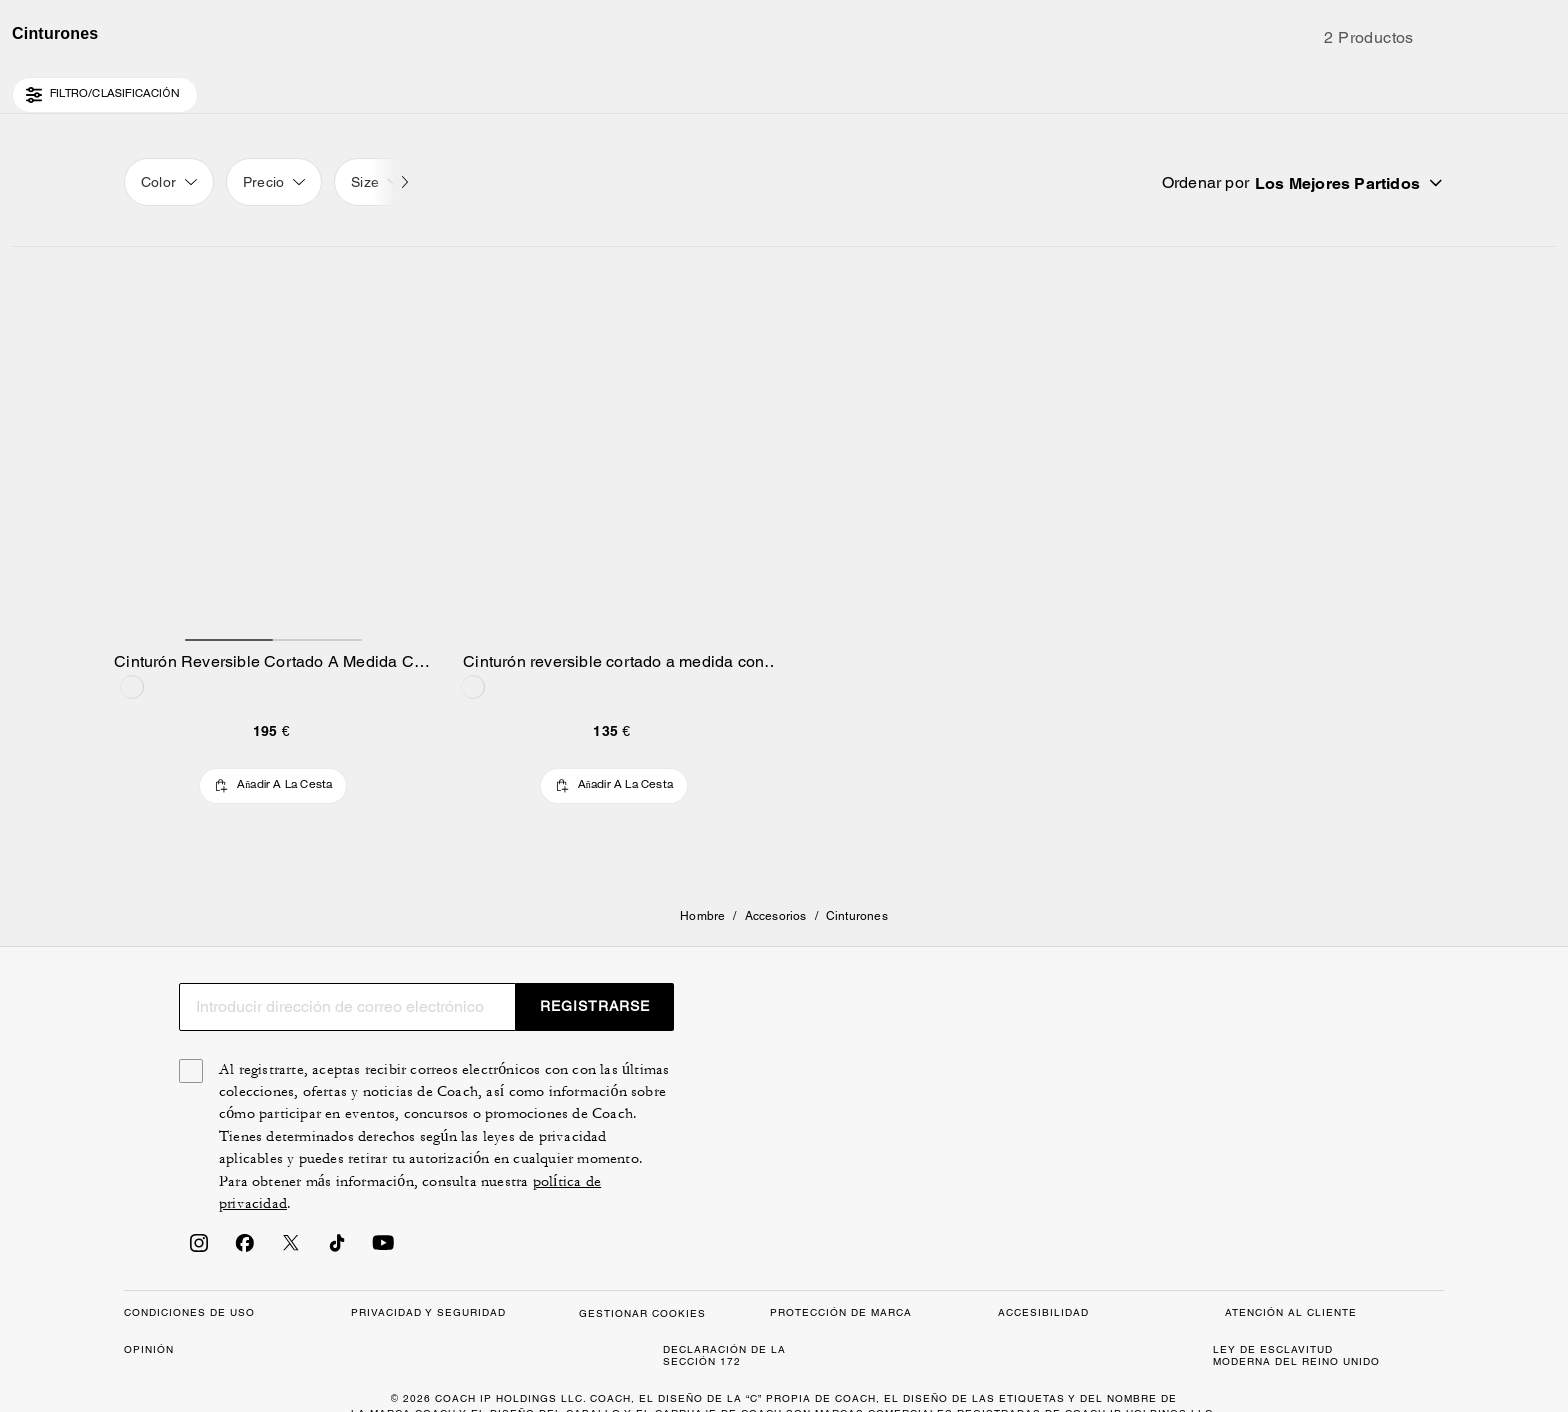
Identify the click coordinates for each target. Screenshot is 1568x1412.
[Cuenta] (1400, 88)
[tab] (690, 24)
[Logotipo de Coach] (784, 89)
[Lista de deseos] (1368, 88)
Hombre (702, 982)
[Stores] (230, 88)
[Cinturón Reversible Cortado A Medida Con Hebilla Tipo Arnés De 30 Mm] (273, 581)
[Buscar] (1258, 88)
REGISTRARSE (1344, 1317)
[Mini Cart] (1432, 87)
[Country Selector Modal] (158, 88)
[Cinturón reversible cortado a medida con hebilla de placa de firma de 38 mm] (614, 581)
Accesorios (776, 982)
